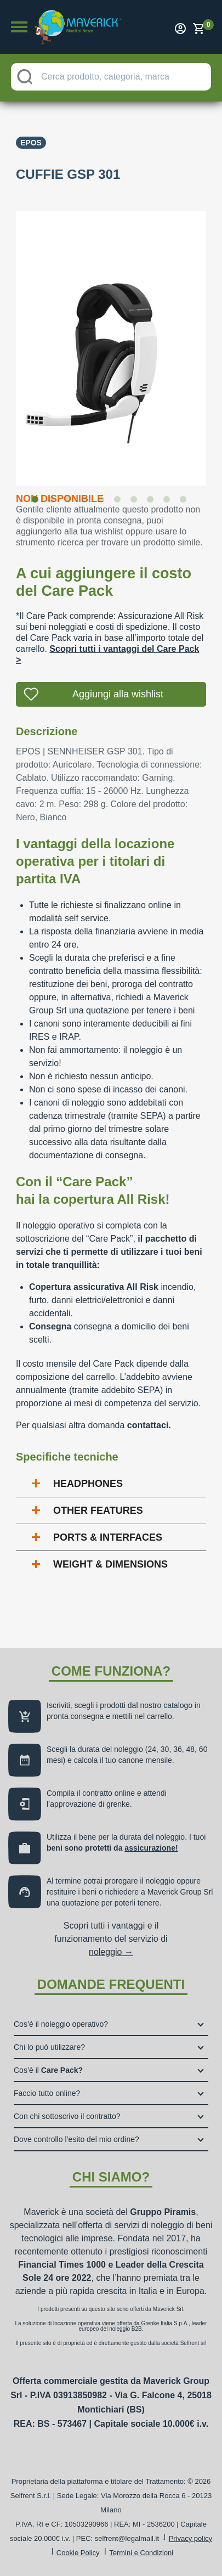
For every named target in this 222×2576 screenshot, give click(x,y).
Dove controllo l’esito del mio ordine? (76, 2139)
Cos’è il (48, 2070)
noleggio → (111, 1952)
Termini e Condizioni (141, 2553)
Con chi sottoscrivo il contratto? (67, 2116)
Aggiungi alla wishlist (117, 694)
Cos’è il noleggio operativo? (61, 2024)
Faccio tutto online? (47, 2093)
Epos (31, 142)
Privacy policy (190, 2538)
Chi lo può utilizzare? (49, 2047)
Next (214, 341)
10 (185, 501)
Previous (7, 341)
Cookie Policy (78, 2553)
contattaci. (149, 1425)
